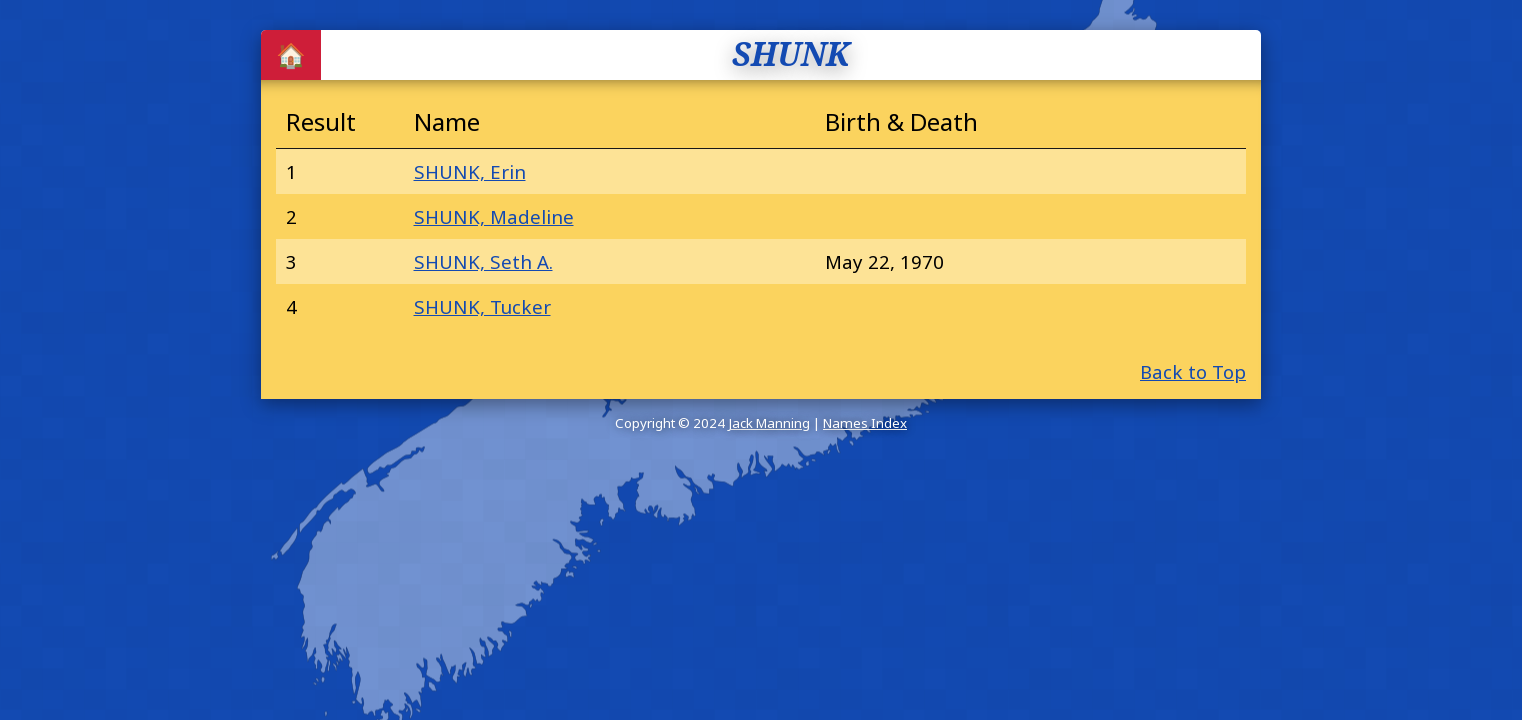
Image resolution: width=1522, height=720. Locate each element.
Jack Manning (769, 423)
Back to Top (1193, 371)
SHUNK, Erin (470, 171)
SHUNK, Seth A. (483, 261)
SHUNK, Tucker (482, 306)
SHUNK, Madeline (494, 216)
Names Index (865, 423)
